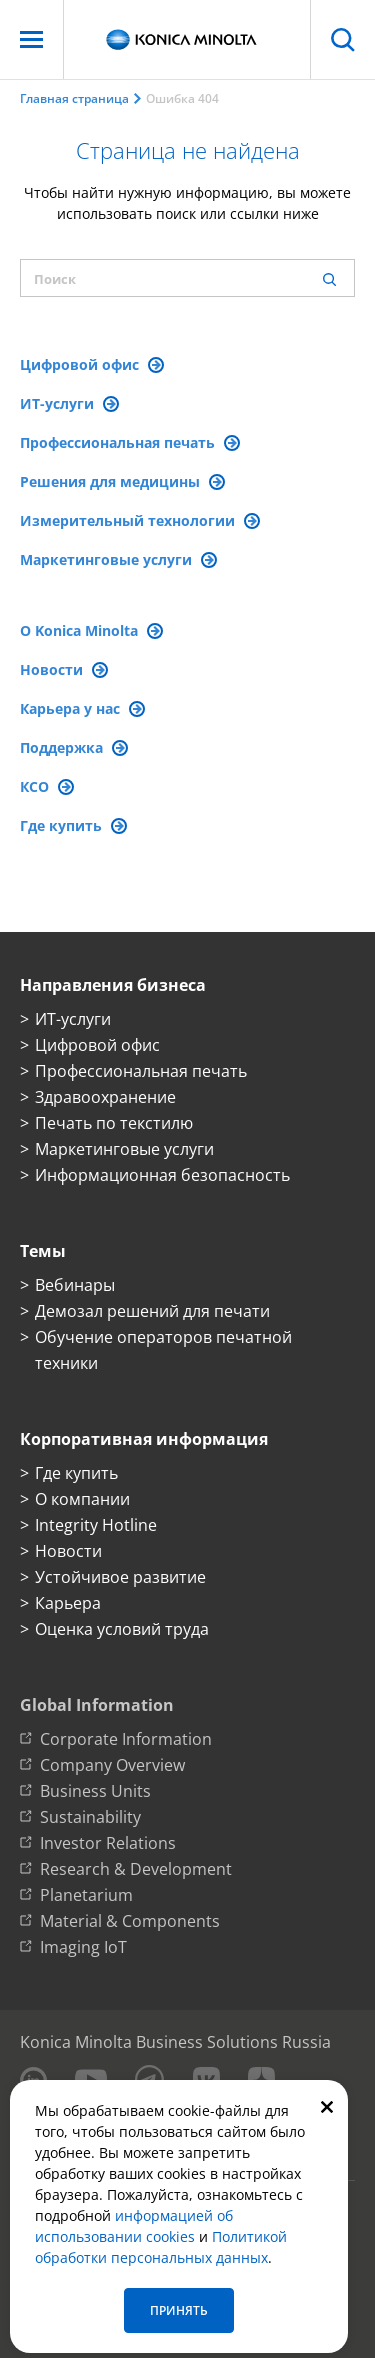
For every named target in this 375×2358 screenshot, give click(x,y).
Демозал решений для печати (152, 1311)
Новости (64, 669)
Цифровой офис (92, 364)
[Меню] (31, 39)
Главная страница (74, 98)
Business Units (95, 1791)
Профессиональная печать (130, 442)
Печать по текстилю (114, 1123)
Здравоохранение (105, 1097)
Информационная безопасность (162, 1175)
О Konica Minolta (91, 630)
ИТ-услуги (69, 403)
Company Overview (112, 1765)
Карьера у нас (82, 708)
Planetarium (86, 1895)
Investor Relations (108, 1843)
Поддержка (74, 747)
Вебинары (75, 1285)
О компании (82, 1499)
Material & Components (130, 1921)
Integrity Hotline (96, 1525)
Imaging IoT (83, 1947)
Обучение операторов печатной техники (163, 1350)
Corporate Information (126, 1739)
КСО (47, 786)
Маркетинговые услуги (118, 559)
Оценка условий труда (122, 1629)
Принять (179, 2310)
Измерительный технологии (140, 520)
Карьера (68, 1603)
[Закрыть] (327, 2105)
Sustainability (90, 1817)
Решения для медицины (122, 481)
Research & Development (136, 1869)
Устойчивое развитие (120, 1577)
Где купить (73, 825)
